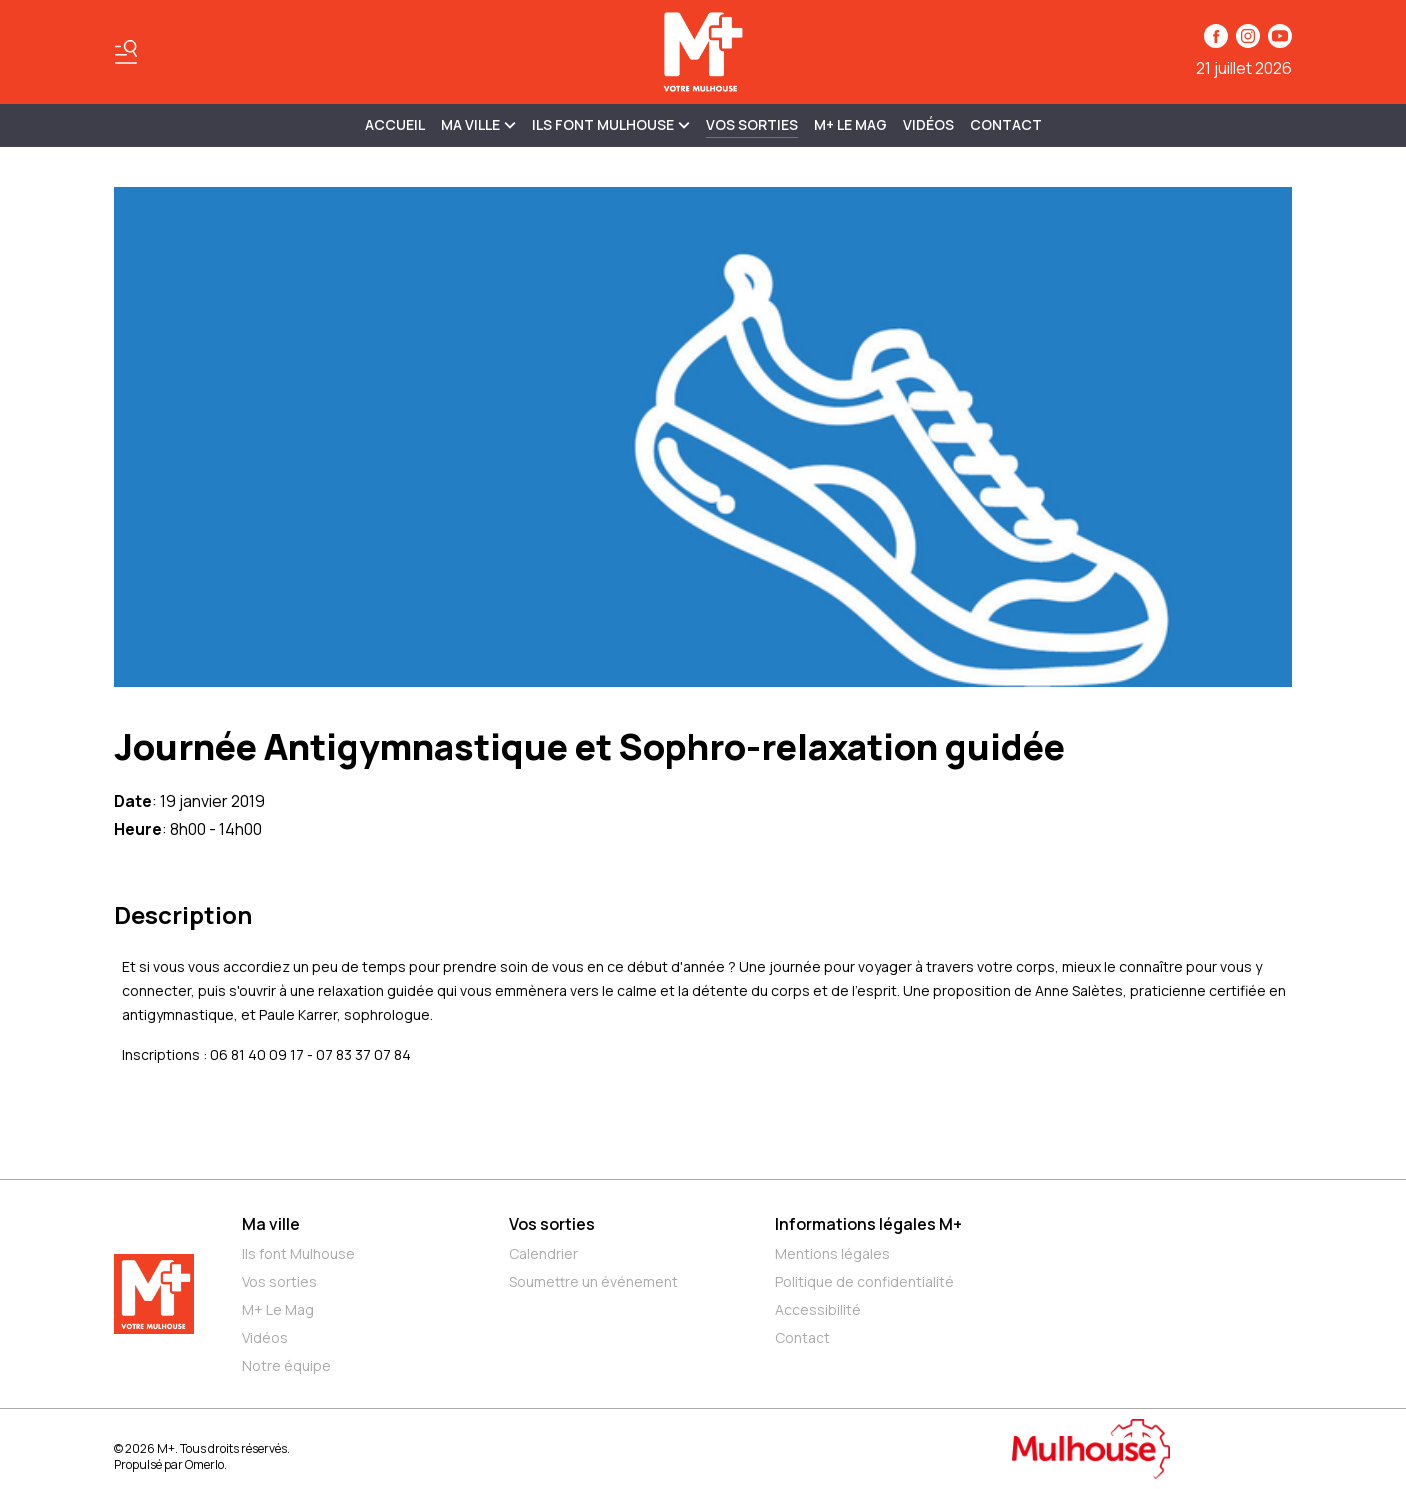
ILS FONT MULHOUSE (611, 124)
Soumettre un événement (593, 1281)
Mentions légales (832, 1253)
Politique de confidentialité (864, 1281)
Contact (1006, 124)
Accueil (395, 124)
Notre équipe (286, 1365)
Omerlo (204, 1464)
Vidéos (928, 124)
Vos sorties (752, 124)
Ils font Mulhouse (298, 1253)
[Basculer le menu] (126, 52)
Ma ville (271, 1224)
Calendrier (543, 1253)
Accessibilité (818, 1309)
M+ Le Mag (850, 124)
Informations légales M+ (868, 1224)
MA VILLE (478, 124)
